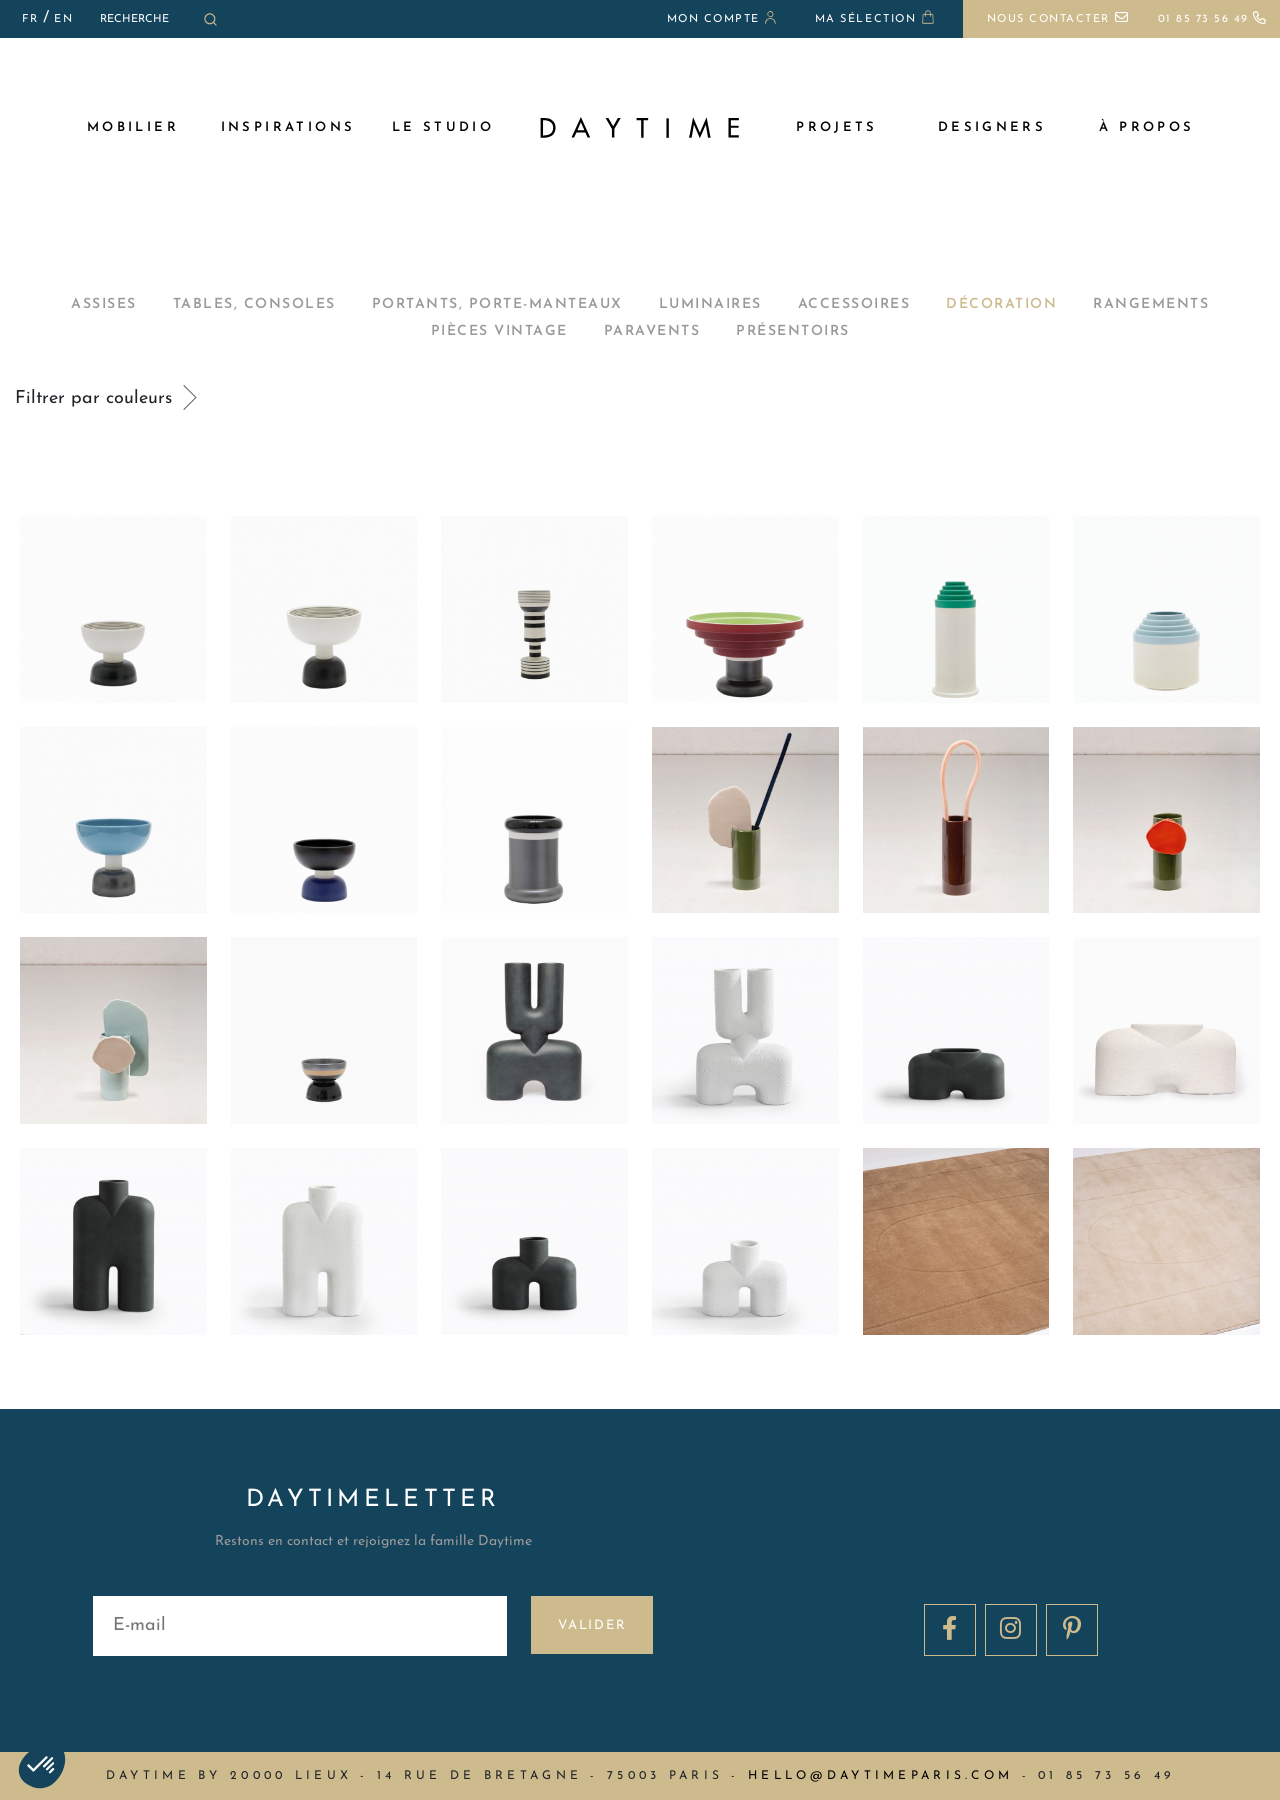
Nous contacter (1058, 19)
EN (63, 19)
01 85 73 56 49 (1213, 19)
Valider (592, 1625)
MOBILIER (133, 127)
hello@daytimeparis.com (880, 1776)
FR (30, 19)
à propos (1146, 127)
